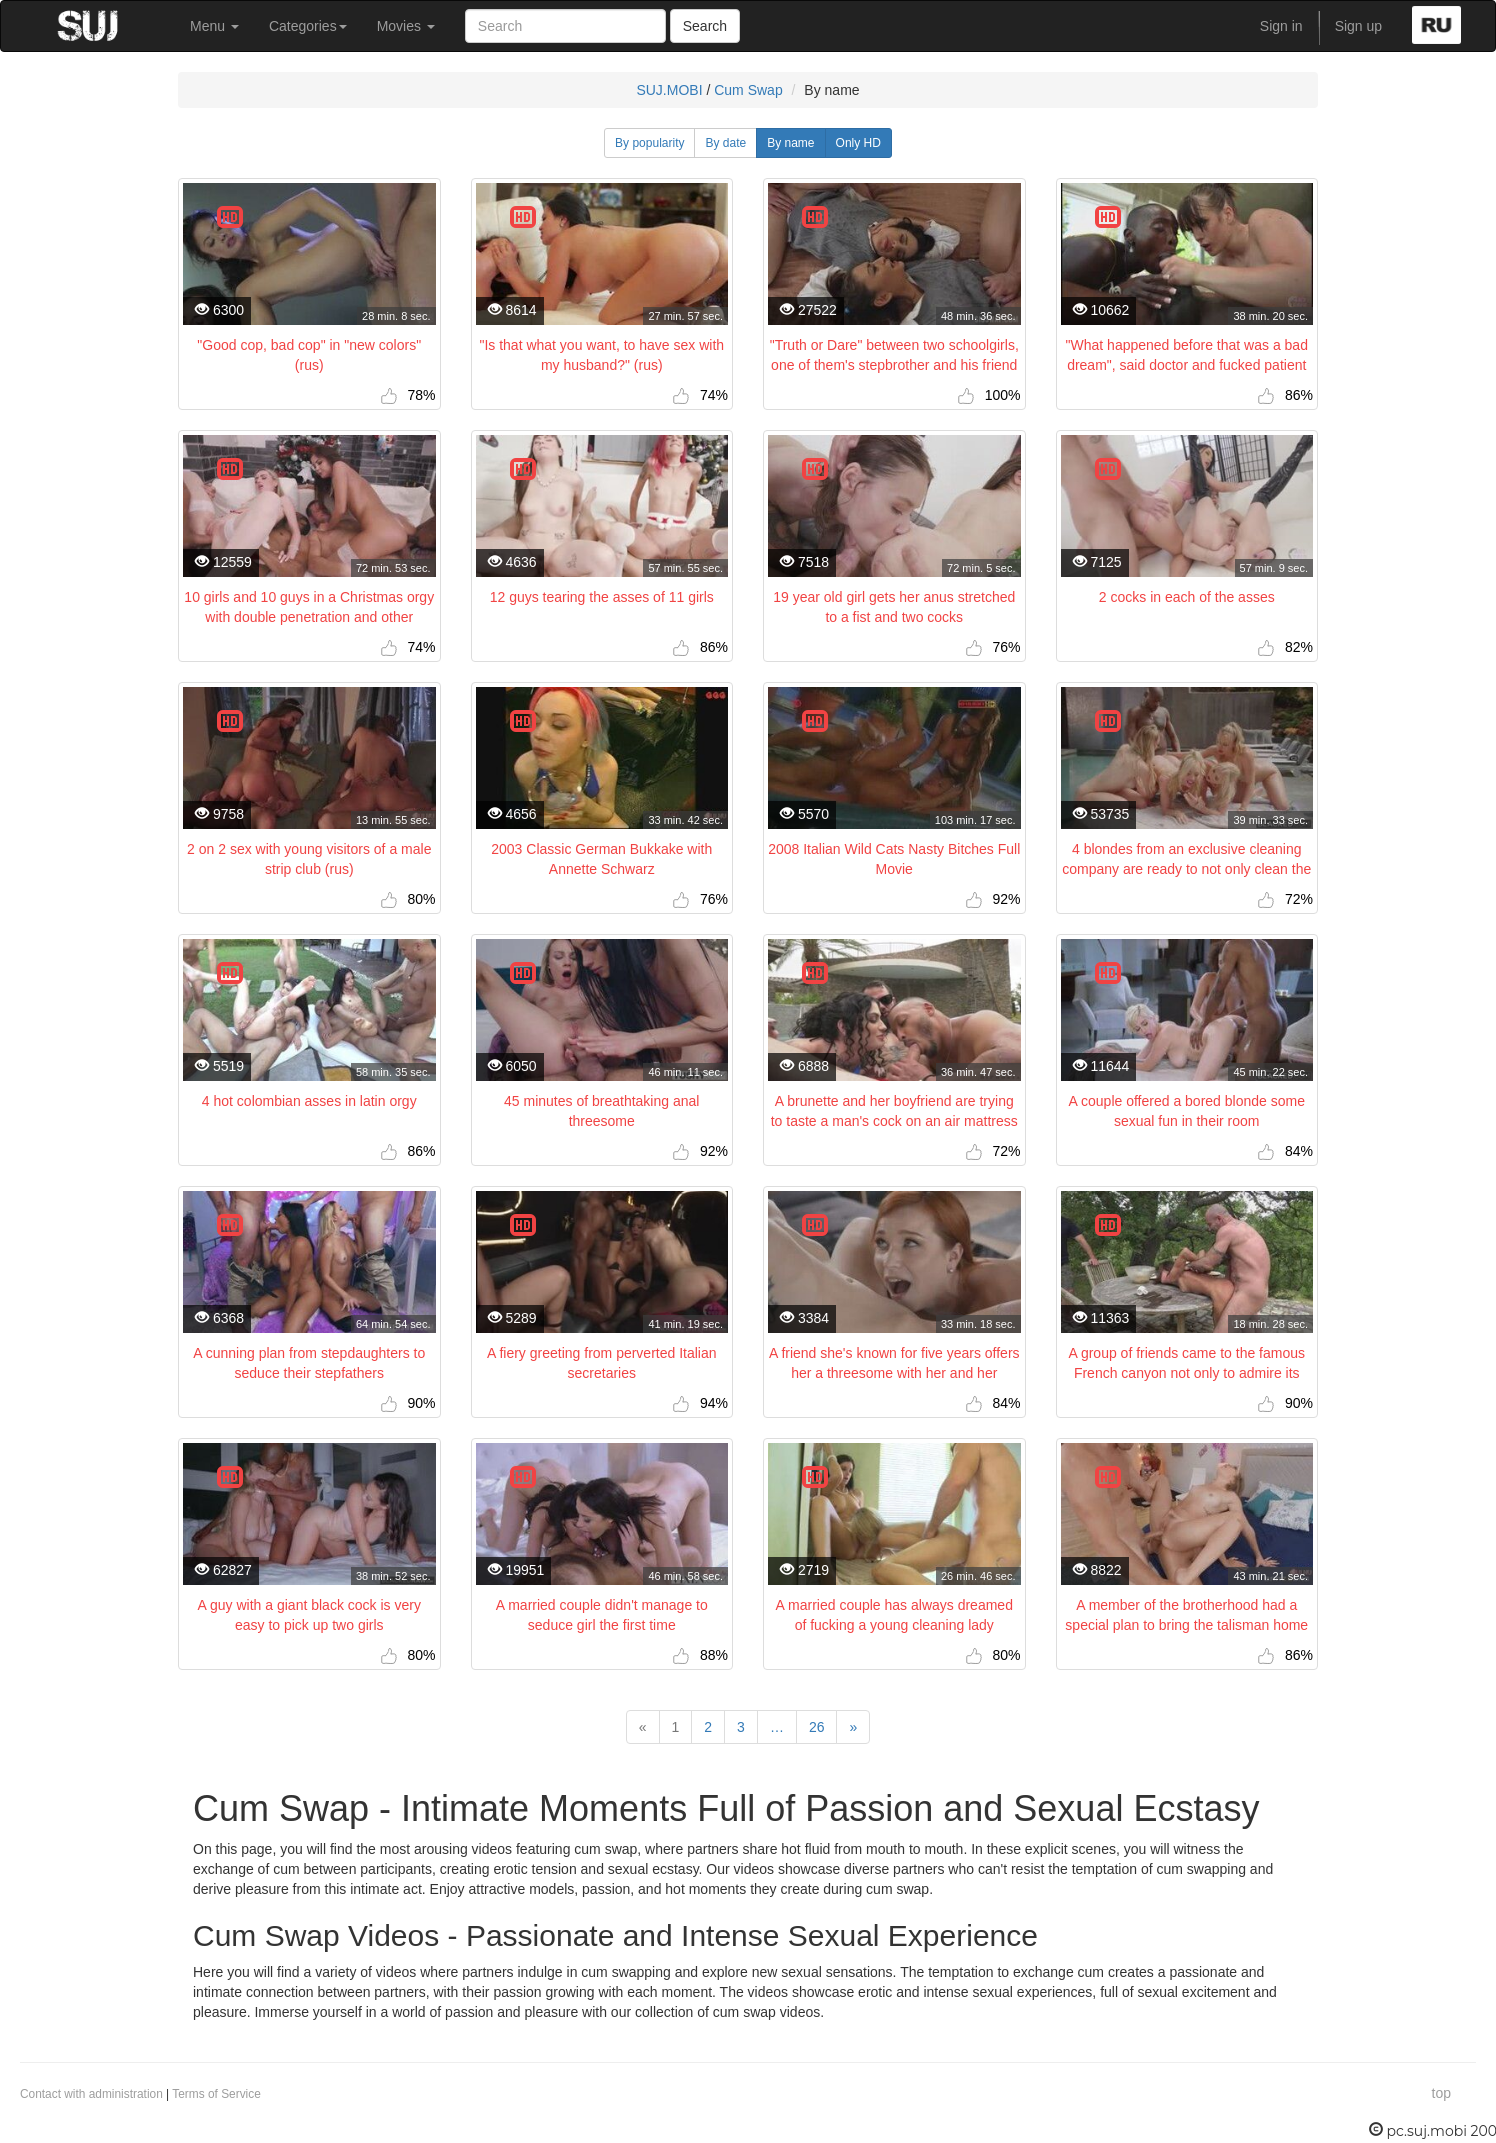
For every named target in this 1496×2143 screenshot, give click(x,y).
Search (705, 26)
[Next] (853, 1727)
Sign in (1281, 26)
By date (725, 143)
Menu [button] (214, 26)
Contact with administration (91, 2094)
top (1441, 2093)
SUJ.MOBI (669, 90)
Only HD (858, 143)
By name (790, 143)
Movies (406, 26)
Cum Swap (748, 90)
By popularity (649, 143)
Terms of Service (216, 2094)
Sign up (1358, 26)
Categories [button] (308, 26)
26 (817, 1727)
